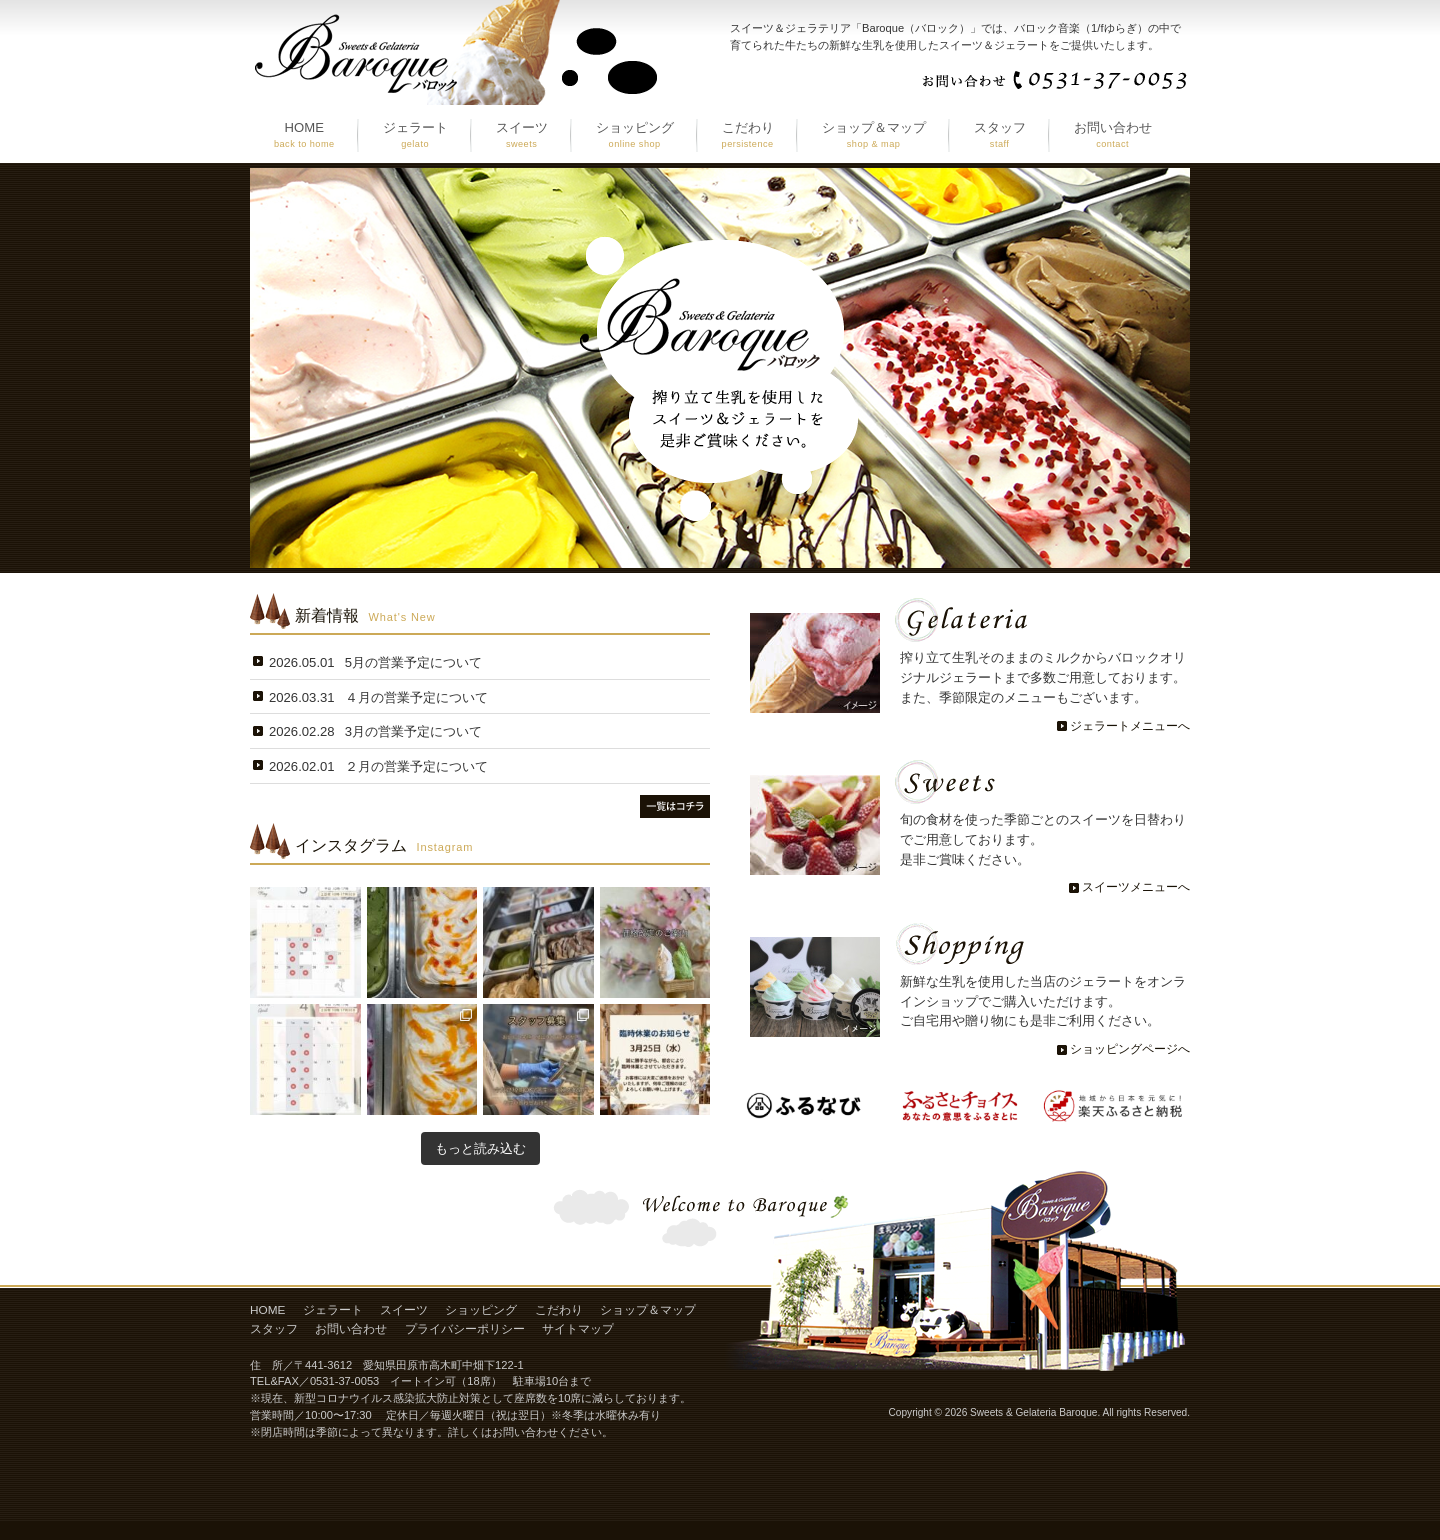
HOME (267, 1310)
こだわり (559, 1310)
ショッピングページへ (1130, 1049)
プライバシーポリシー (465, 1329)
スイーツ (404, 1310)
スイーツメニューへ (1136, 887)
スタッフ (274, 1329)
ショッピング (481, 1310)
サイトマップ (578, 1329)
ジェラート (333, 1310)
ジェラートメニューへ (1130, 726)
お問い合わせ (351, 1329)
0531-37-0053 (344, 1381)
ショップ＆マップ (648, 1310)
